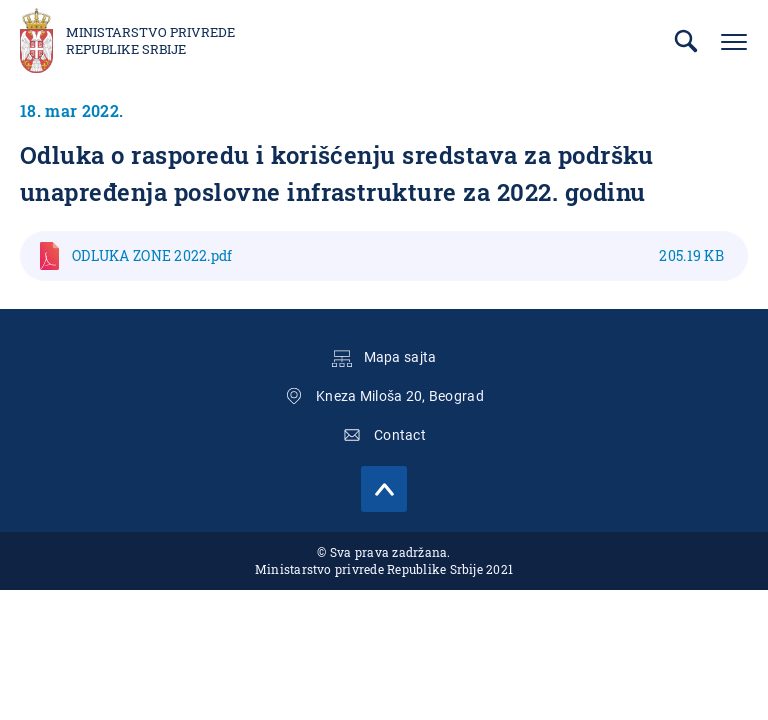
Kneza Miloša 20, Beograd (400, 396)
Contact (400, 435)
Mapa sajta (400, 357)
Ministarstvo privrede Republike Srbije (150, 41)
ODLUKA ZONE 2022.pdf (398, 255)
